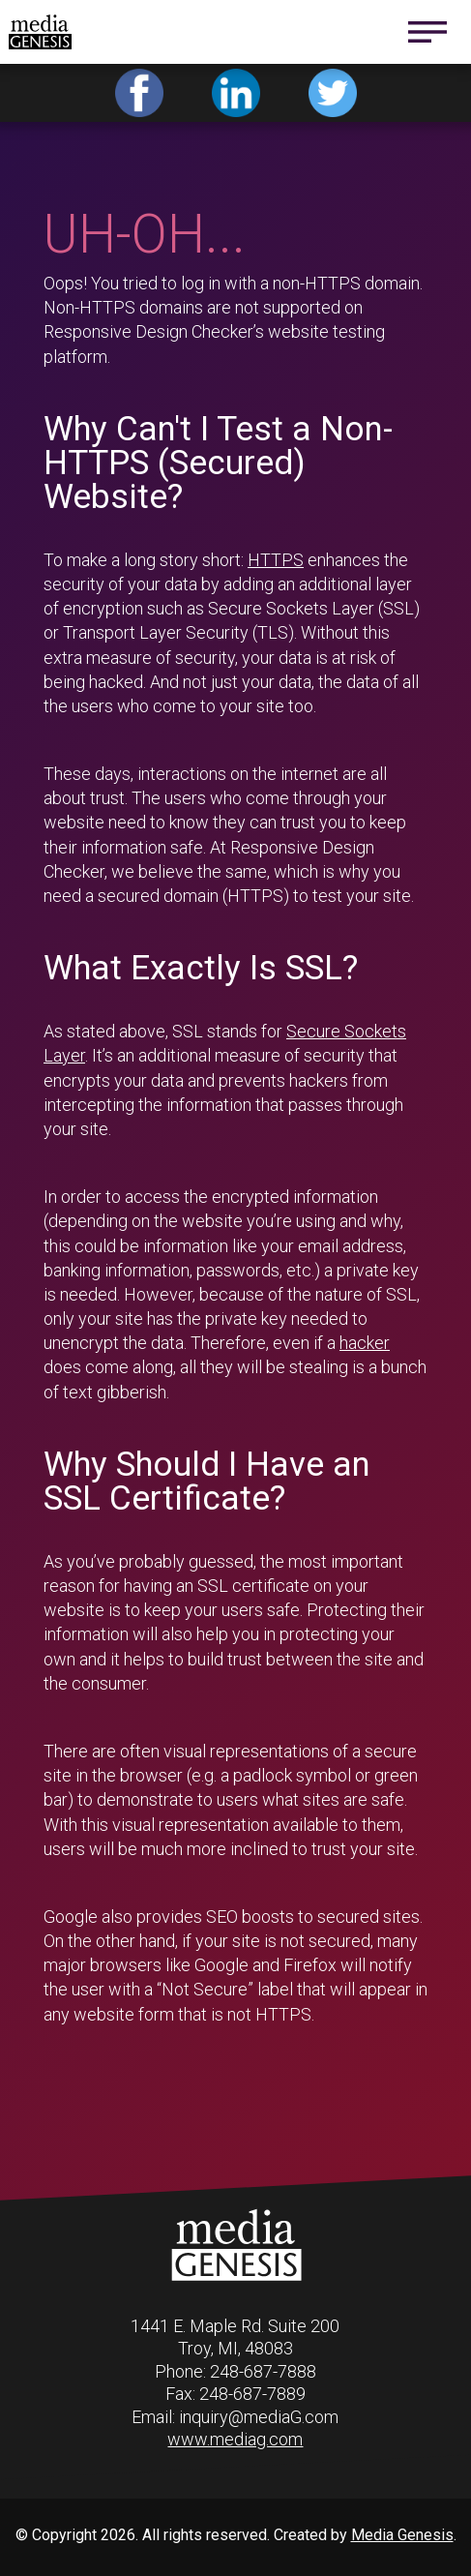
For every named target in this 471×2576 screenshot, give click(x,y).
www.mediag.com (235, 2439)
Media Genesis (402, 2535)
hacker (364, 1343)
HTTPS (276, 560)
